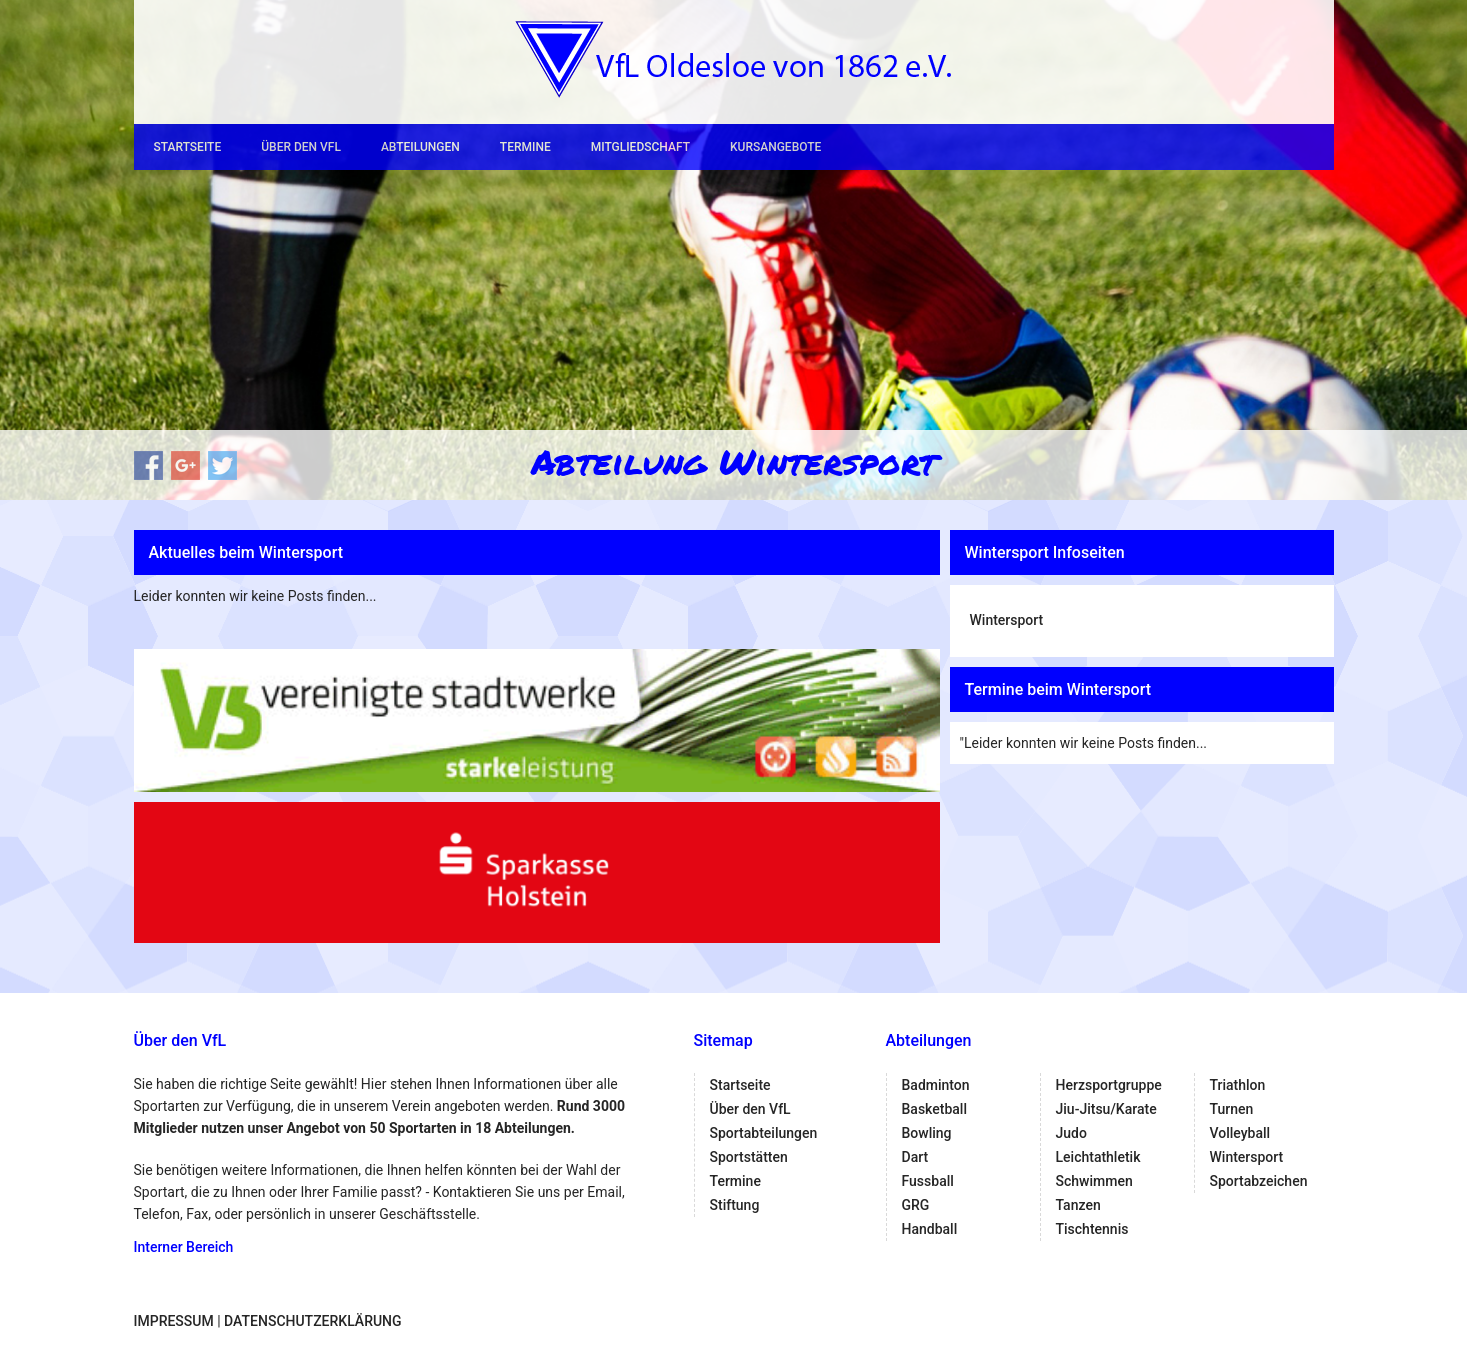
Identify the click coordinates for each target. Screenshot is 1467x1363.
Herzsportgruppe (1109, 1085)
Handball (930, 1229)
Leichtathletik (1098, 1157)
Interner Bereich (184, 1247)
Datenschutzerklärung (312, 1321)
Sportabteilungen (764, 1133)
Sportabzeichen (1259, 1181)
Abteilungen (420, 147)
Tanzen (1078, 1205)
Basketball (934, 1109)
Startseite (188, 147)
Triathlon (1238, 1085)
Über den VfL (301, 147)
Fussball (928, 1181)
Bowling (927, 1133)
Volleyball (1240, 1133)
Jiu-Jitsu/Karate (1106, 1109)
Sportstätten (749, 1157)
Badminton (936, 1085)
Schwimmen (1094, 1181)
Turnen (1232, 1109)
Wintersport (1007, 620)
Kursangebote (775, 147)
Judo (1071, 1133)
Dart (915, 1157)
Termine (525, 147)
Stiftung (735, 1205)
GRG (916, 1205)
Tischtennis (1092, 1229)
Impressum (174, 1321)
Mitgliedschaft (640, 147)
